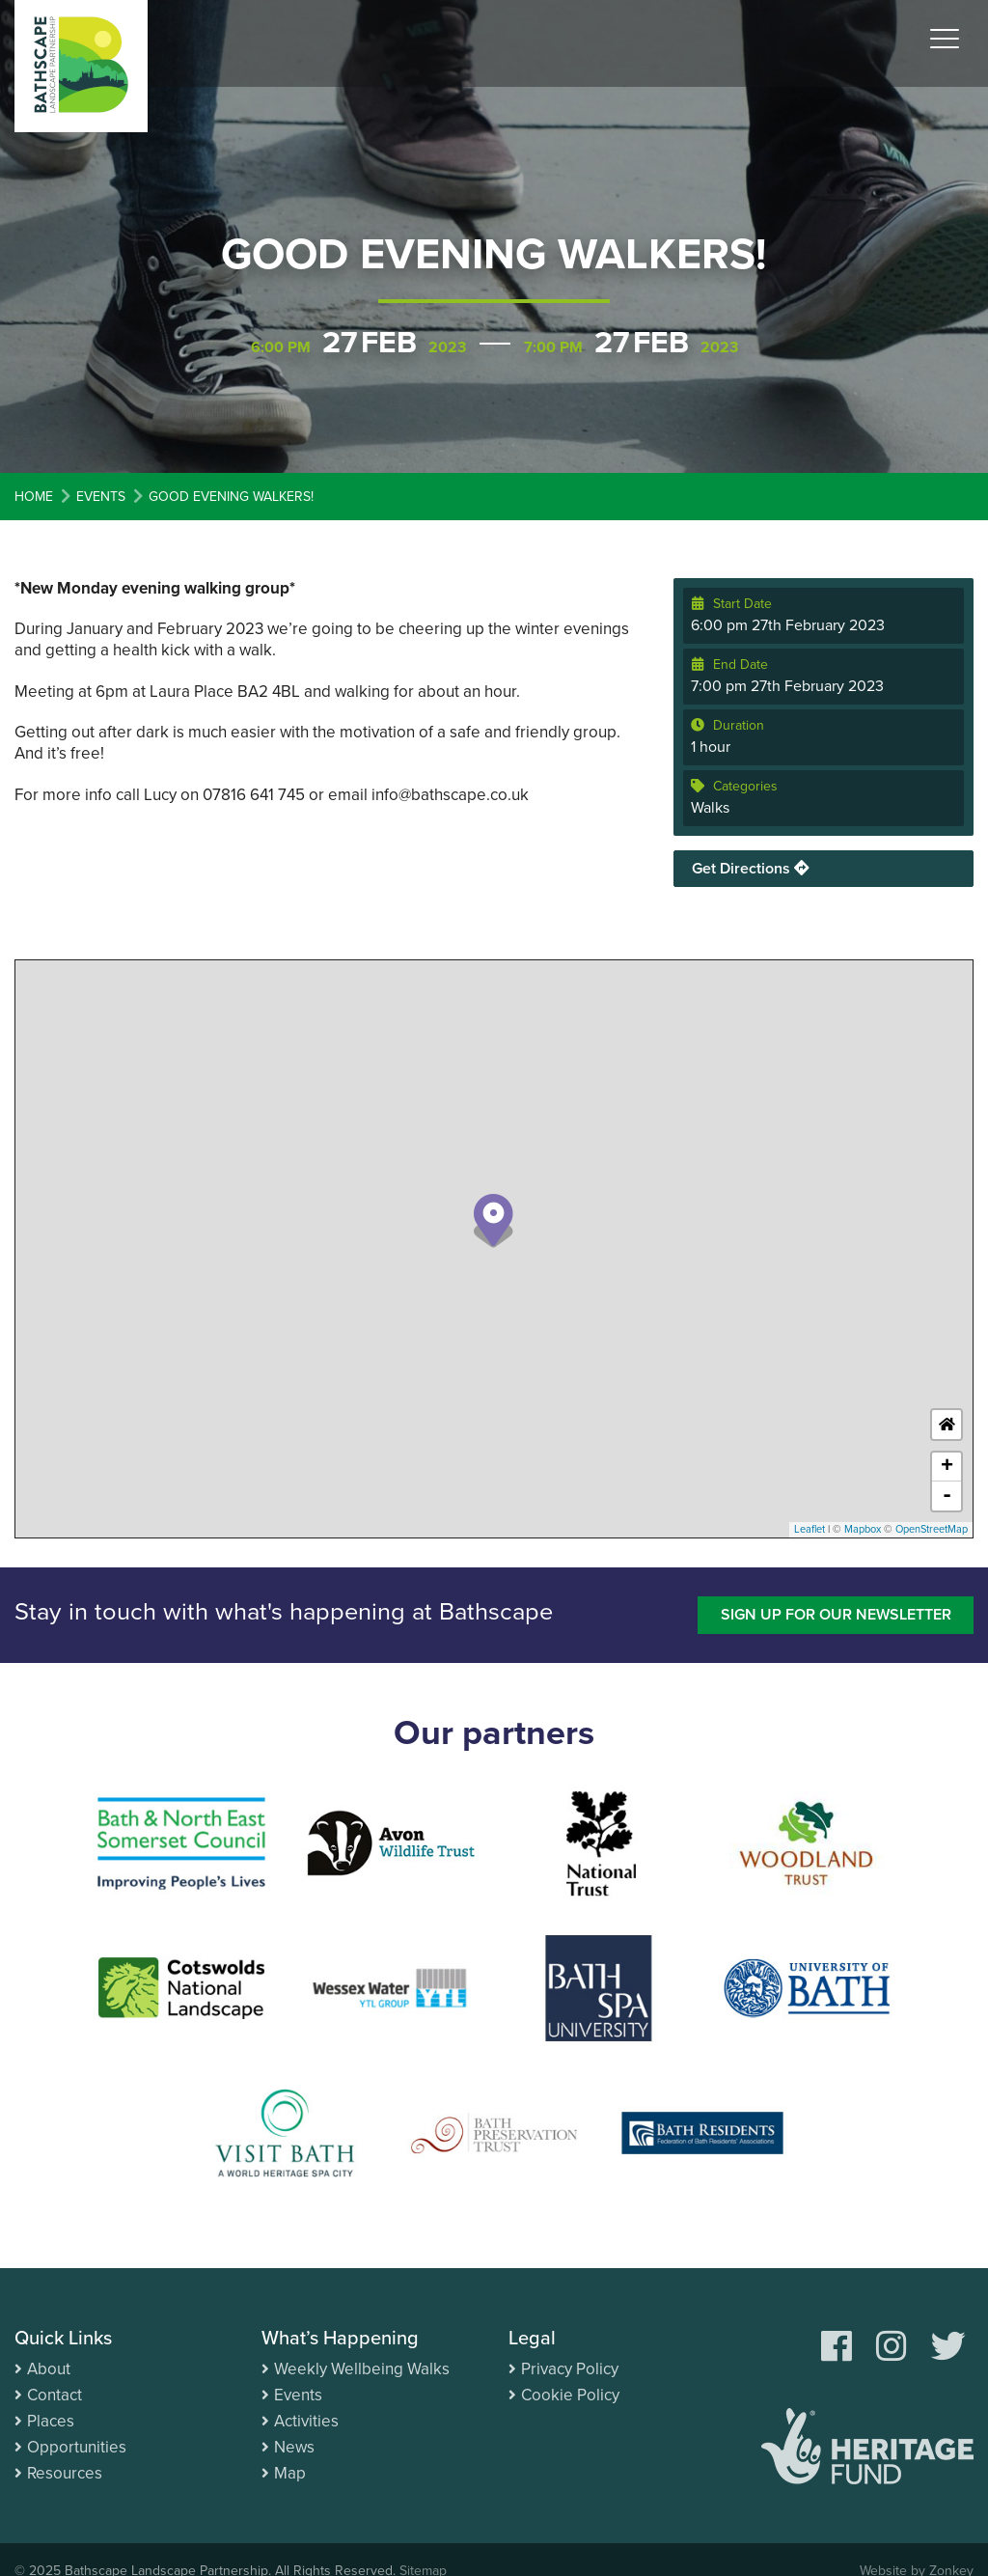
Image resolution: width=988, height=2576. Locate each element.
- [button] (947, 1496)
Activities (306, 2421)
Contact (54, 2395)
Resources (64, 2473)
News (294, 2447)
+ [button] (947, 1467)
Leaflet (809, 1529)
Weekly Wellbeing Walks (362, 2369)
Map (290, 2473)
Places (50, 2421)
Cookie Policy (570, 2395)
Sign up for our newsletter (836, 1614)
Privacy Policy (569, 2369)
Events (298, 2395)
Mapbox (862, 1529)
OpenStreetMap (931, 1529)
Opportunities (76, 2447)
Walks (710, 807)
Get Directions (751, 868)
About (48, 2369)
